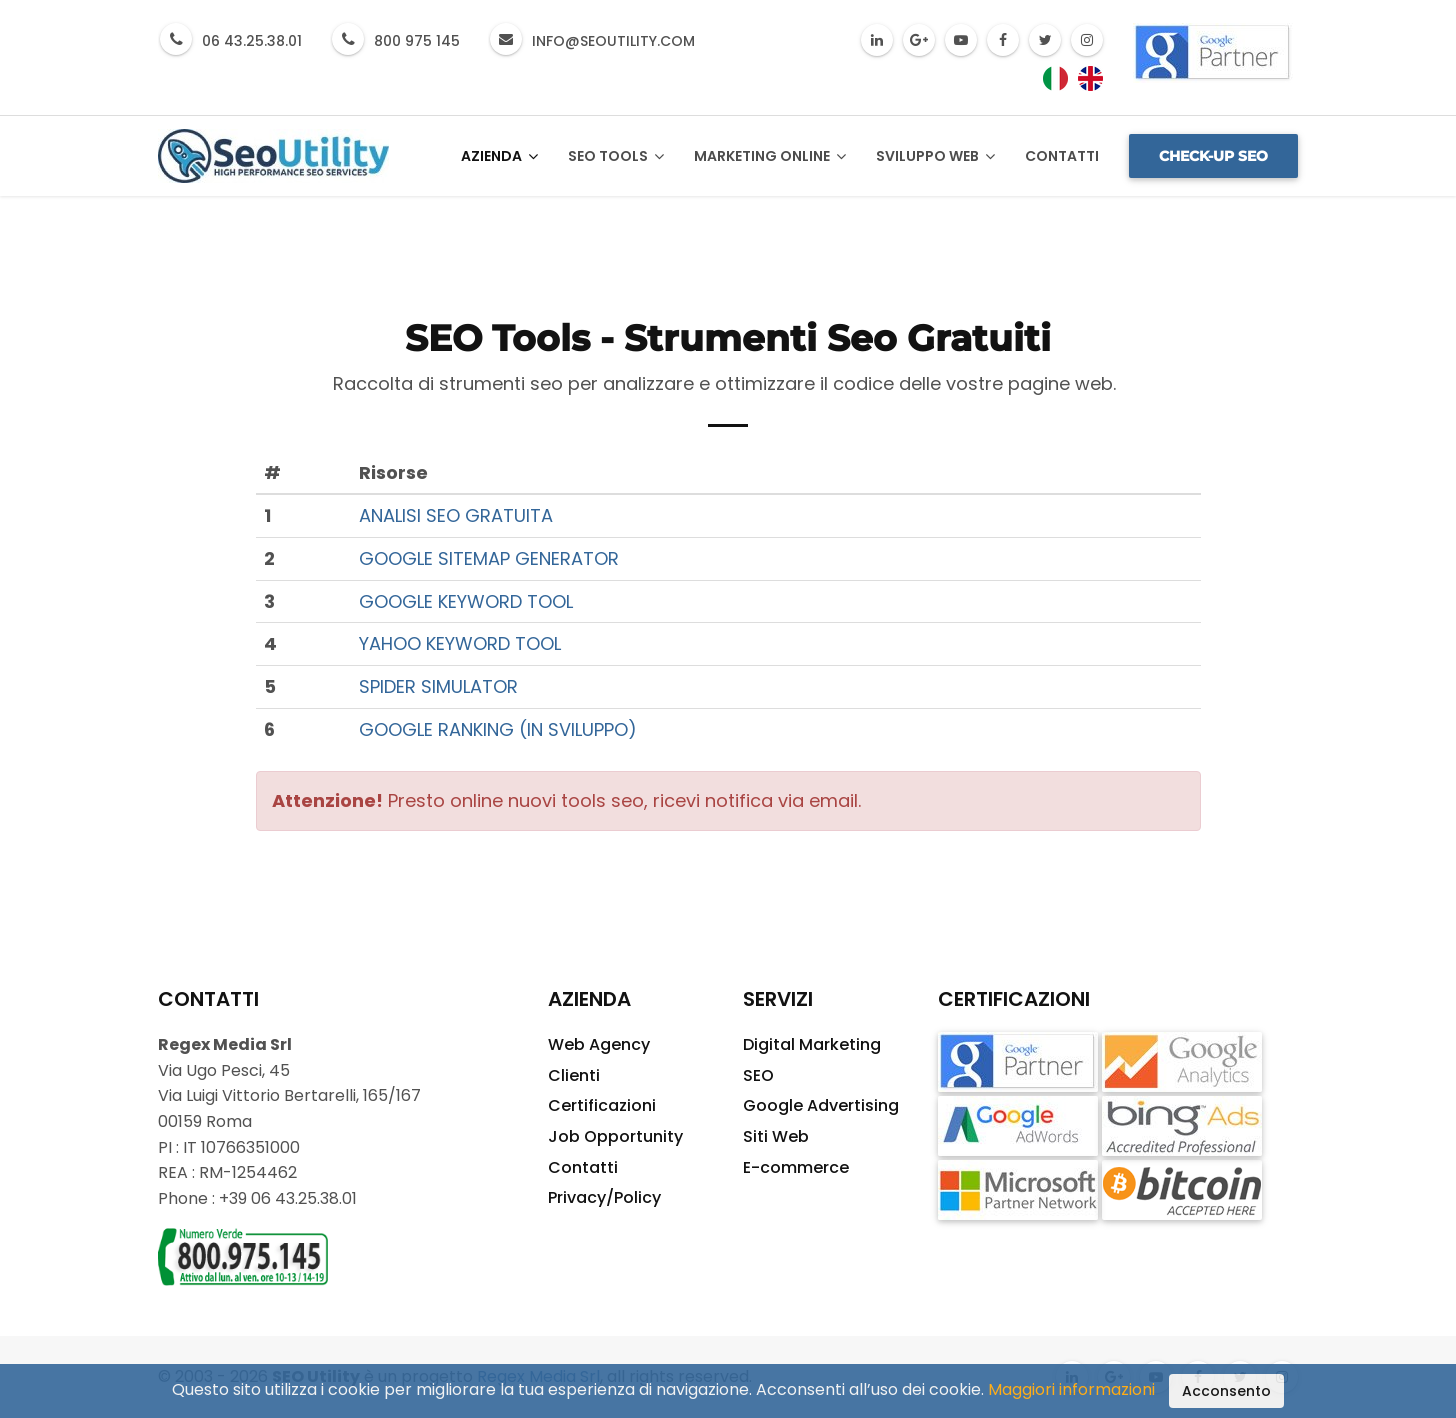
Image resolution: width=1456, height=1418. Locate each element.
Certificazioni (602, 1105)
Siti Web (776, 1136)
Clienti (574, 1075)
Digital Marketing (812, 1044)
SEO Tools (616, 156)
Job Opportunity (615, 1136)
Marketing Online (770, 156)
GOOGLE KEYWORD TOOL (466, 601)
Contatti (1062, 156)
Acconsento (1226, 1391)
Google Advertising (821, 1105)
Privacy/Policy (604, 1197)
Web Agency (599, 1044)
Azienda (499, 156)
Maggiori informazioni (1071, 1389)
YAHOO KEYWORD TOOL (460, 643)
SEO (758, 1075)
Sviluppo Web (935, 156)
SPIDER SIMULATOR (438, 686)
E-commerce (796, 1167)
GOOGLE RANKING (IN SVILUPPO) (498, 729)
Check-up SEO (1213, 156)
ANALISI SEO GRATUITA (456, 515)
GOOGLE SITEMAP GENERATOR (489, 558)
